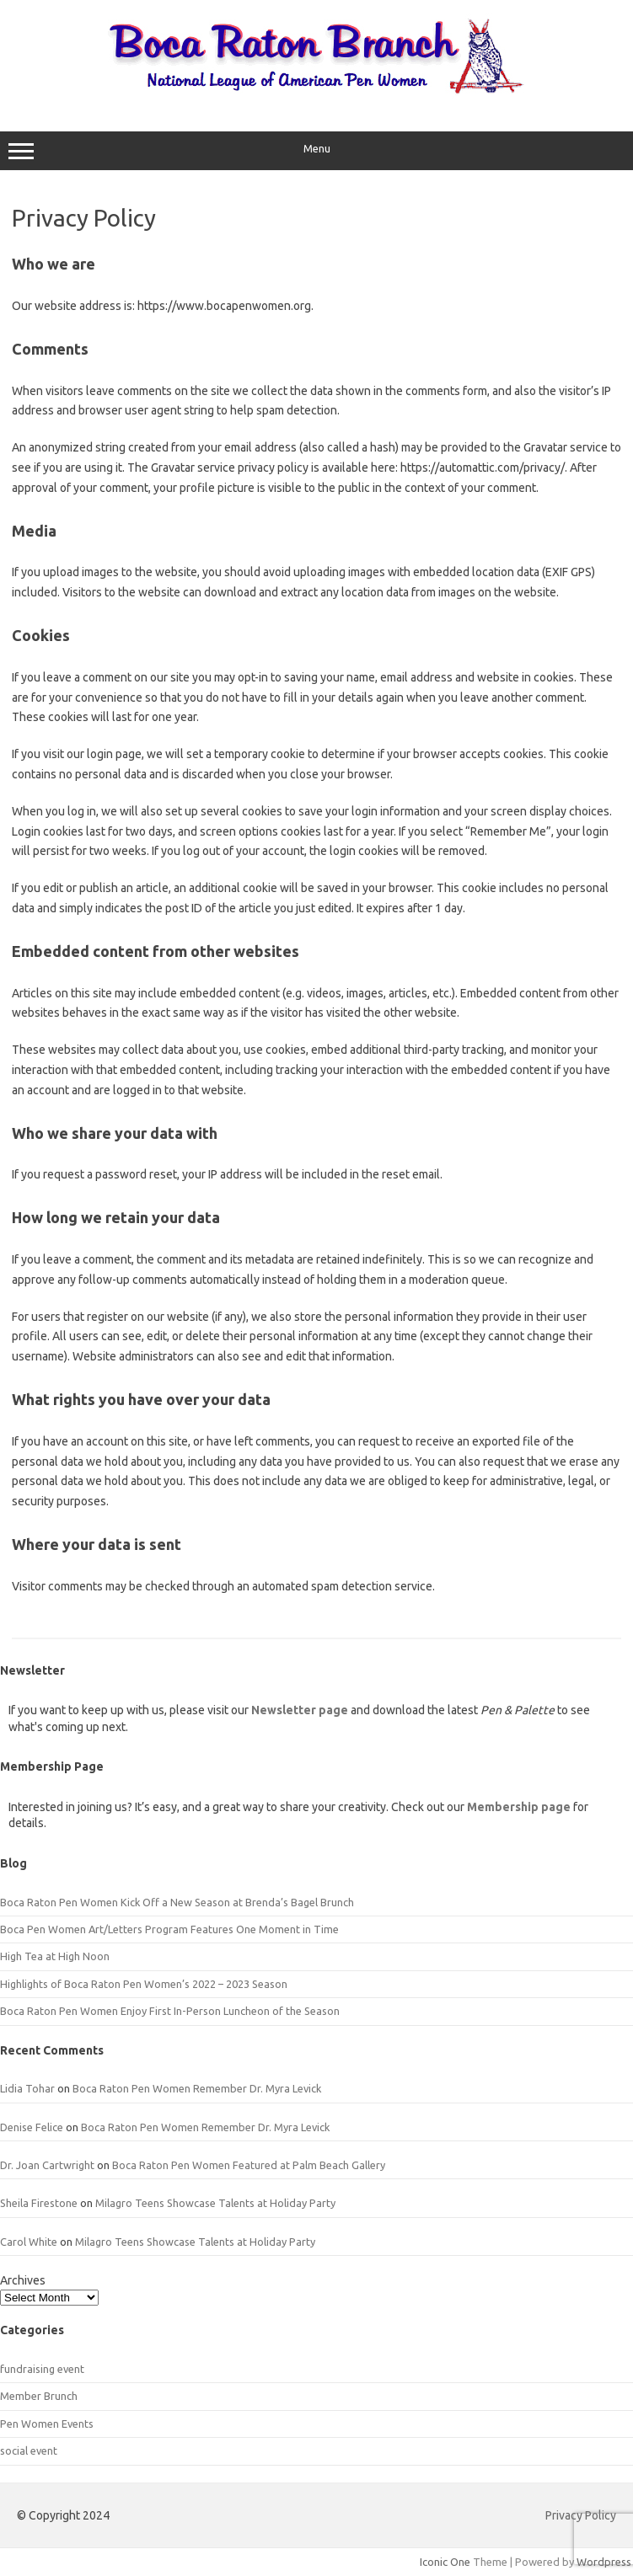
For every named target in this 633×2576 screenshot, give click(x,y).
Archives (23, 2280)
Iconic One (445, 2562)
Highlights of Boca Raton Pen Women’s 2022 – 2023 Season (143, 1984)
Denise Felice (31, 2127)
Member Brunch (39, 2396)
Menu (316, 150)
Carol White (28, 2241)
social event (28, 2450)
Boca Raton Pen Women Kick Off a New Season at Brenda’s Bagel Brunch (177, 1902)
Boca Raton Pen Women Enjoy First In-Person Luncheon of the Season (170, 2011)
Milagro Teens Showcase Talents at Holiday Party (215, 2203)
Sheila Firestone (39, 2203)
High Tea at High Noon (55, 1956)
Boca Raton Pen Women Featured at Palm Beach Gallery (248, 2165)
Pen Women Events (47, 2423)
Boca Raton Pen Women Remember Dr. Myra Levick (196, 2088)
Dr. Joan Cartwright (47, 2165)
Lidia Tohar (27, 2088)
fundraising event (42, 2369)
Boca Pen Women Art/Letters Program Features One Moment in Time (169, 1929)
